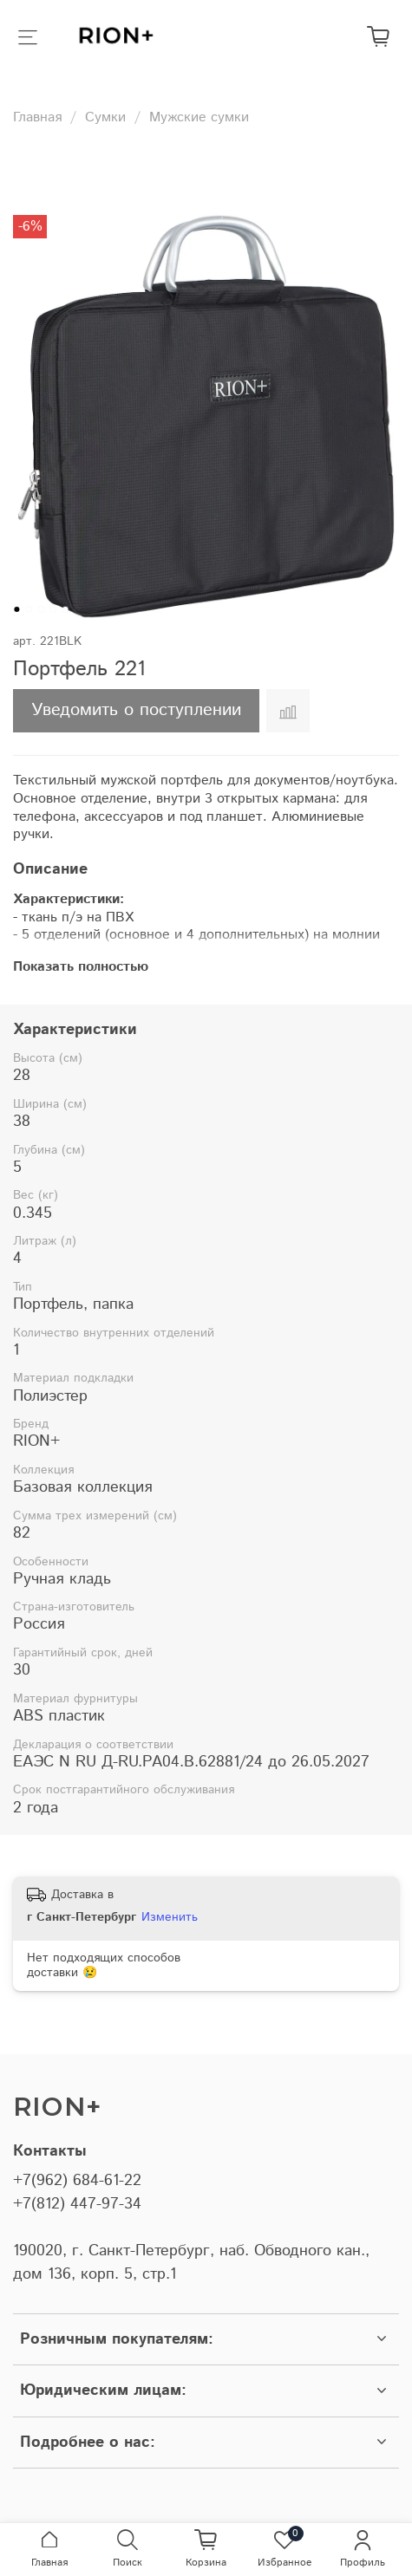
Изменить (169, 1917)
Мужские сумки (199, 117)
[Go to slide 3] (40, 609)
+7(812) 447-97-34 (77, 2204)
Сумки (105, 117)
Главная (37, 117)
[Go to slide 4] (53, 609)
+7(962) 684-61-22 (77, 2180)
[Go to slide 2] (28, 609)
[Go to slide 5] (65, 609)
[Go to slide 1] (16, 609)
